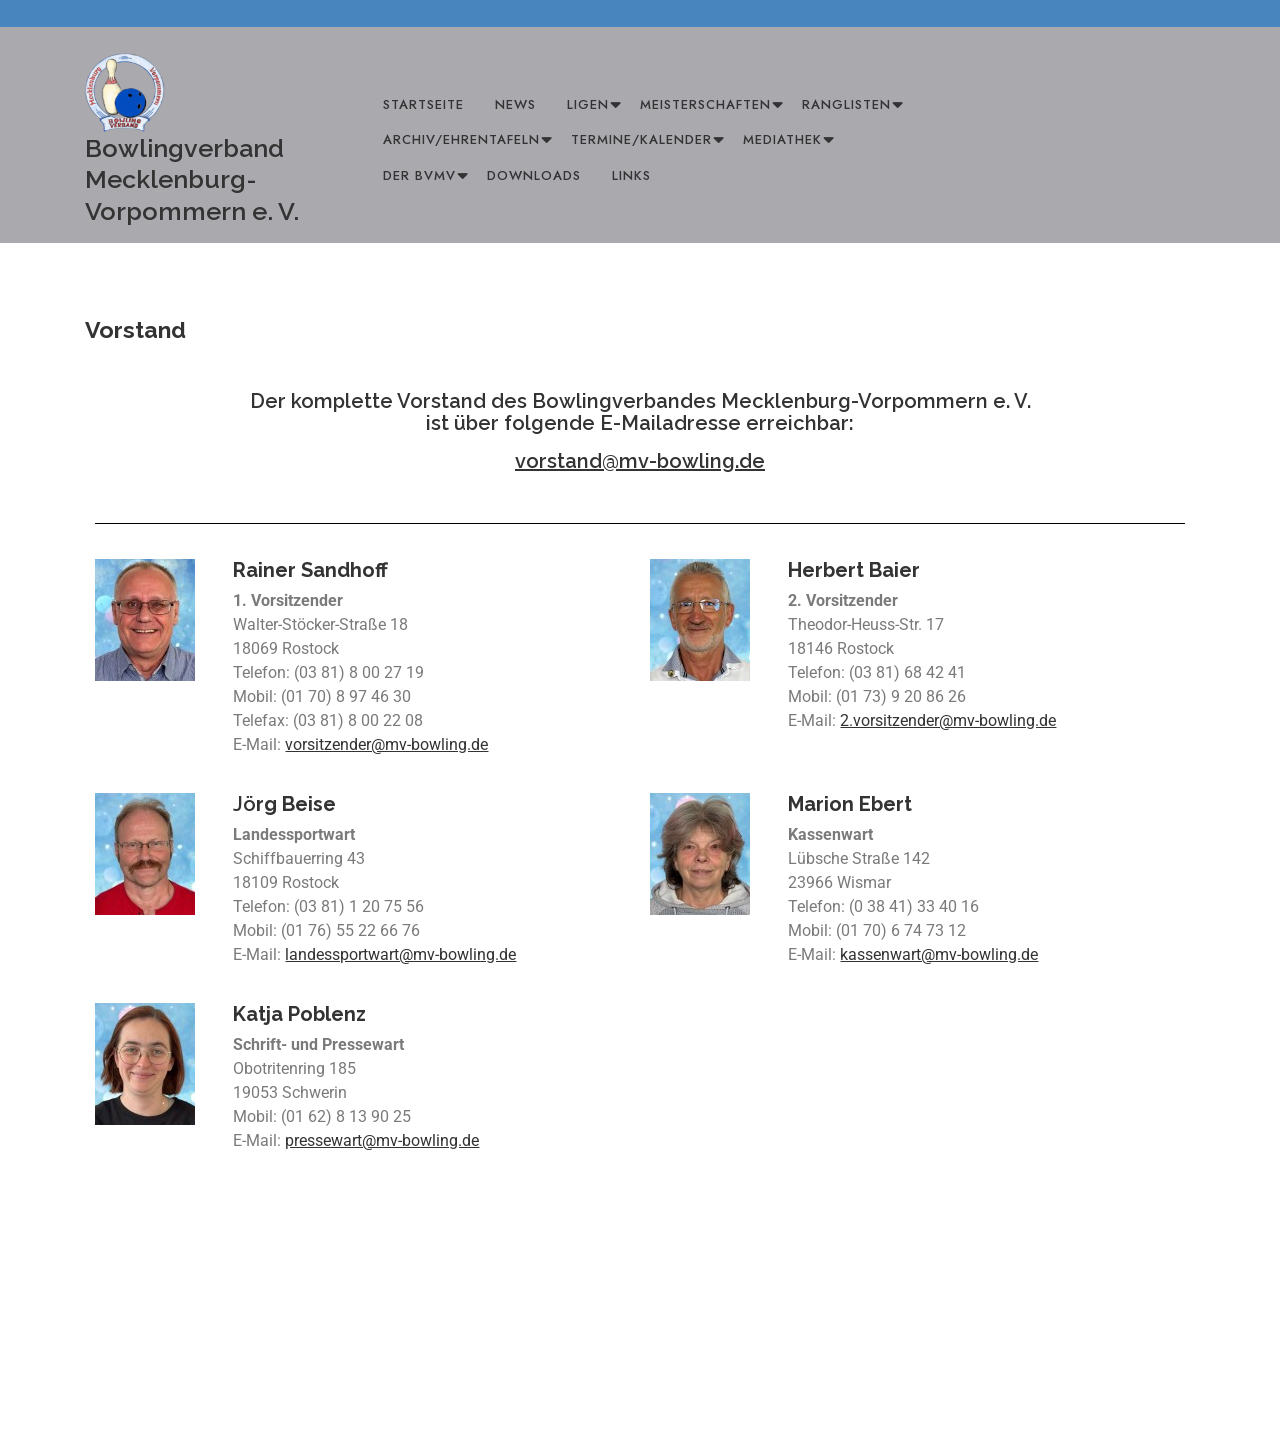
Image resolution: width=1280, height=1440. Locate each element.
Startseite (423, 104)
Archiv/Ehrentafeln (461, 139)
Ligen (588, 104)
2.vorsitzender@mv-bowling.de (948, 720)
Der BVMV (419, 175)
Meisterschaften (705, 104)
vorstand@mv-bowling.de (640, 461)
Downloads (534, 175)
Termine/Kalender (641, 139)
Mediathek (782, 139)
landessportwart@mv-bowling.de (400, 954)
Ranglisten (846, 104)
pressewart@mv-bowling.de (382, 1140)
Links (631, 175)
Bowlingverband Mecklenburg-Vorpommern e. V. (192, 179)
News (515, 104)
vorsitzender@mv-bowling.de (386, 744)
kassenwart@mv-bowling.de (939, 954)
